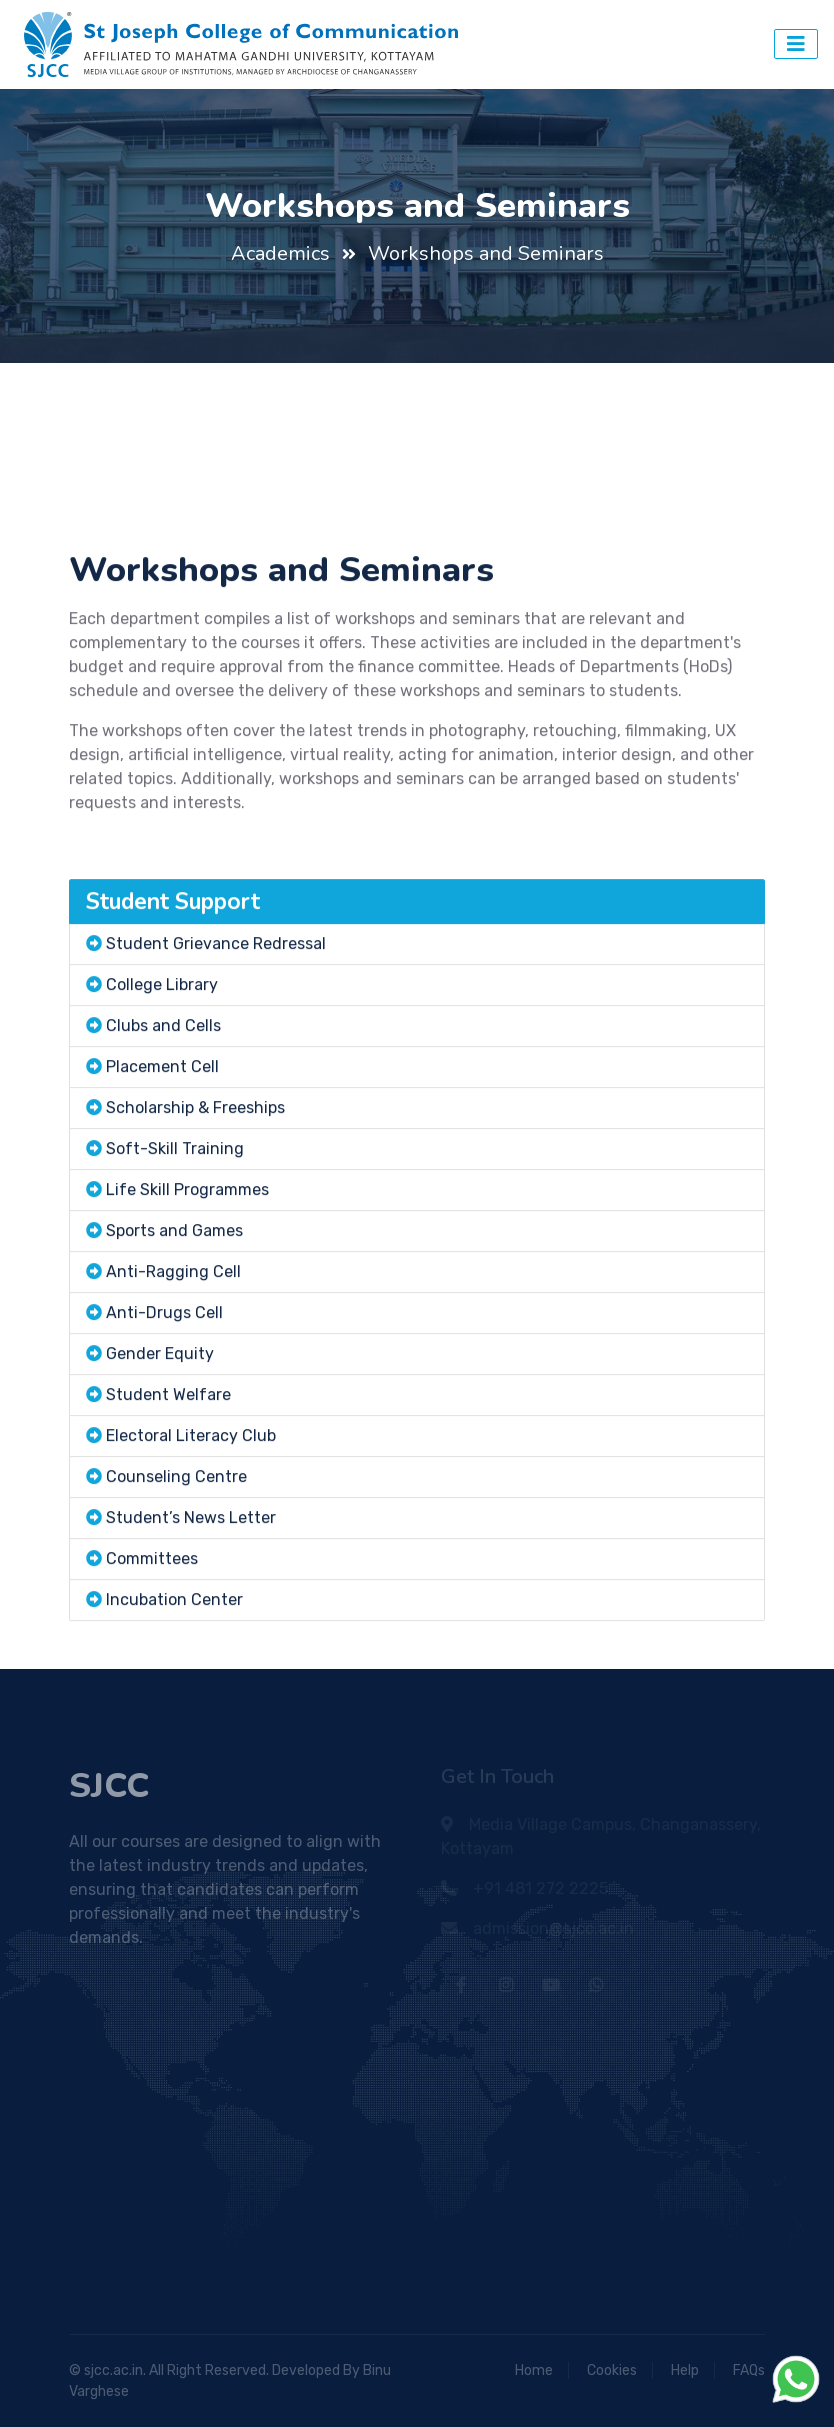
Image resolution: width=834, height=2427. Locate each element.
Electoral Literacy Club (191, 1513)
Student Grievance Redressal (216, 1021)
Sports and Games (174, 1308)
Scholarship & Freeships (195, 1185)
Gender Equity (160, 1431)
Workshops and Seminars (486, 253)
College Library (162, 1062)
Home (534, 2370)
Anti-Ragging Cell (173, 1349)
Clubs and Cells (163, 1103)
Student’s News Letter (191, 1595)
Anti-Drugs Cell (164, 1390)
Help (685, 2370)
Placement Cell (162, 1144)
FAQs (749, 2370)
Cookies (612, 2370)
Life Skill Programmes (187, 1267)
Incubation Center (174, 1677)
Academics (280, 253)
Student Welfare (168, 1472)
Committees (152, 1636)
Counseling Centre (176, 1554)
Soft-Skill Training (175, 1226)
